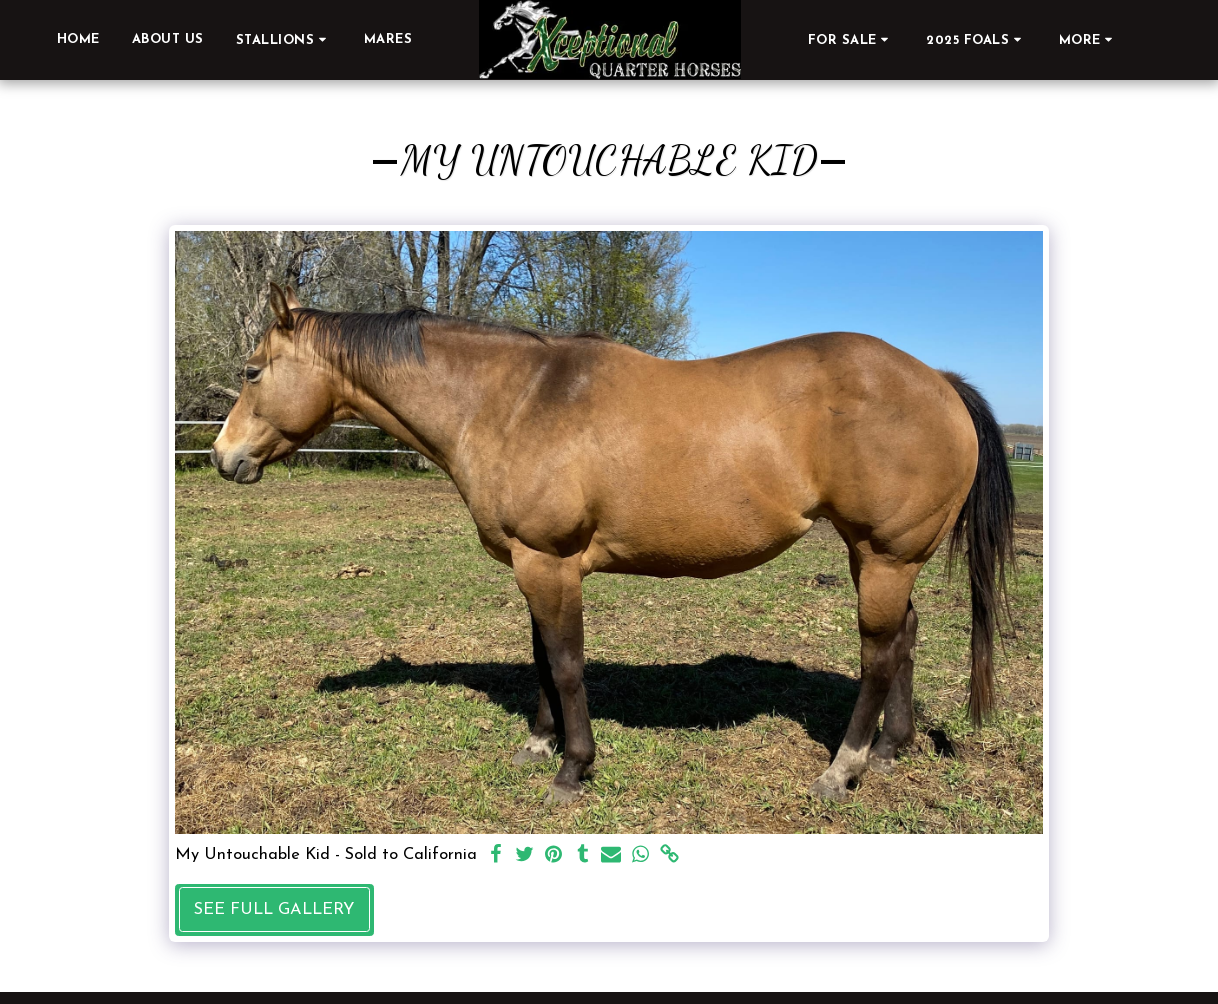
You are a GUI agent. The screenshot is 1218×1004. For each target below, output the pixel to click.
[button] (284, 39)
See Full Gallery (274, 910)
